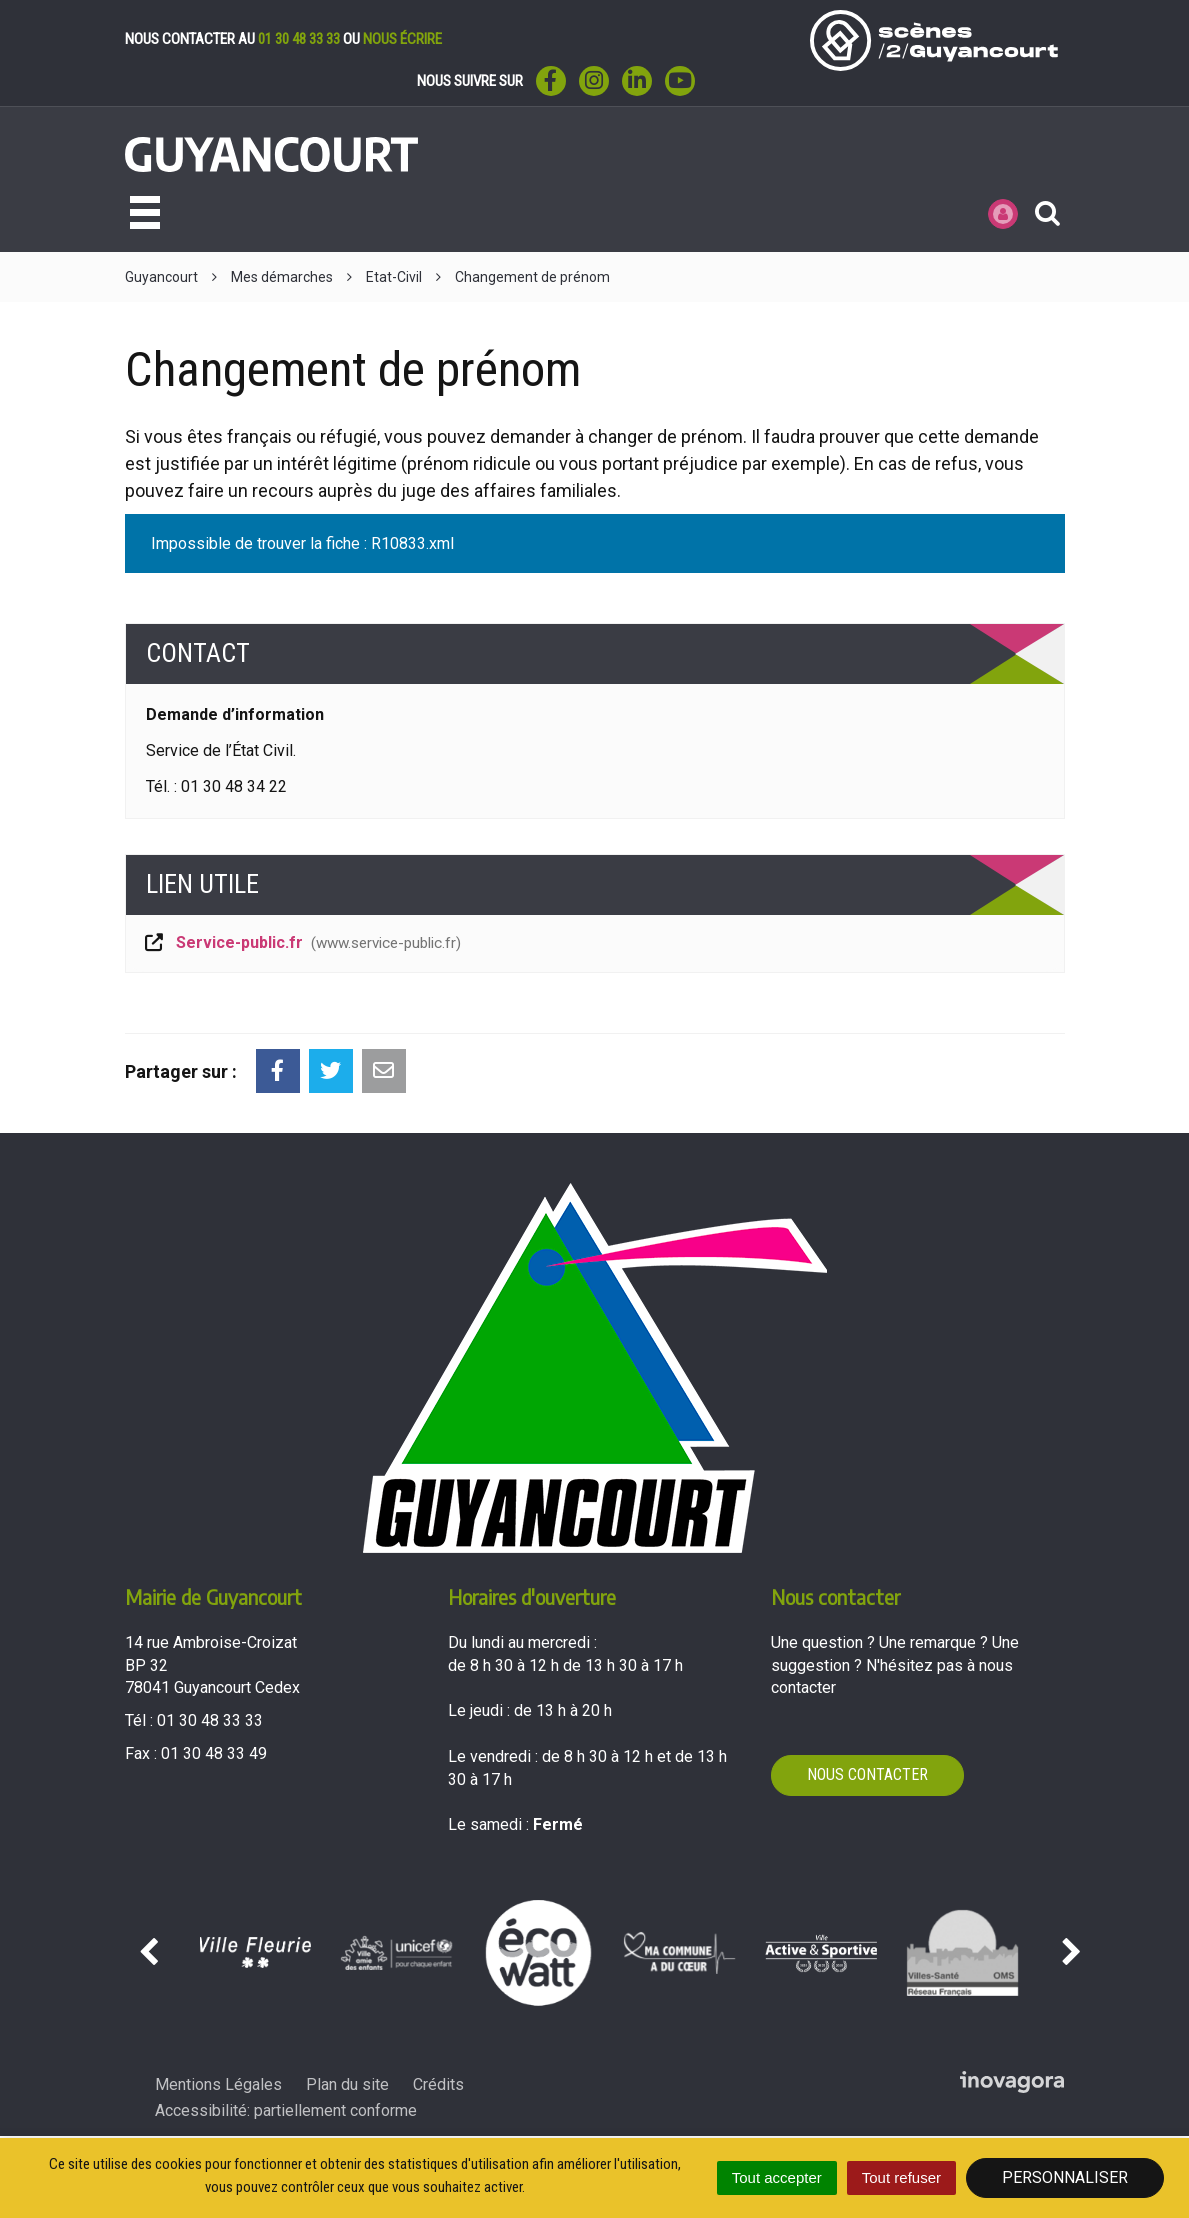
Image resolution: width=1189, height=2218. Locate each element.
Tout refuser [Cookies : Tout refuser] (901, 2177)
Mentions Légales (218, 2084)
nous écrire (402, 39)
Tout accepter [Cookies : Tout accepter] (777, 2177)
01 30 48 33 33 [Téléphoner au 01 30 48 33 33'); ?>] (210, 1720)
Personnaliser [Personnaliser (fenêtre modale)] (1065, 2177)
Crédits (438, 2084)
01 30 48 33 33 (299, 39)
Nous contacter (867, 1774)
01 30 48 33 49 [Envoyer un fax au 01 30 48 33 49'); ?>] (214, 1753)
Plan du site (347, 2084)
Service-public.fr (302, 942)
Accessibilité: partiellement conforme (286, 2110)
